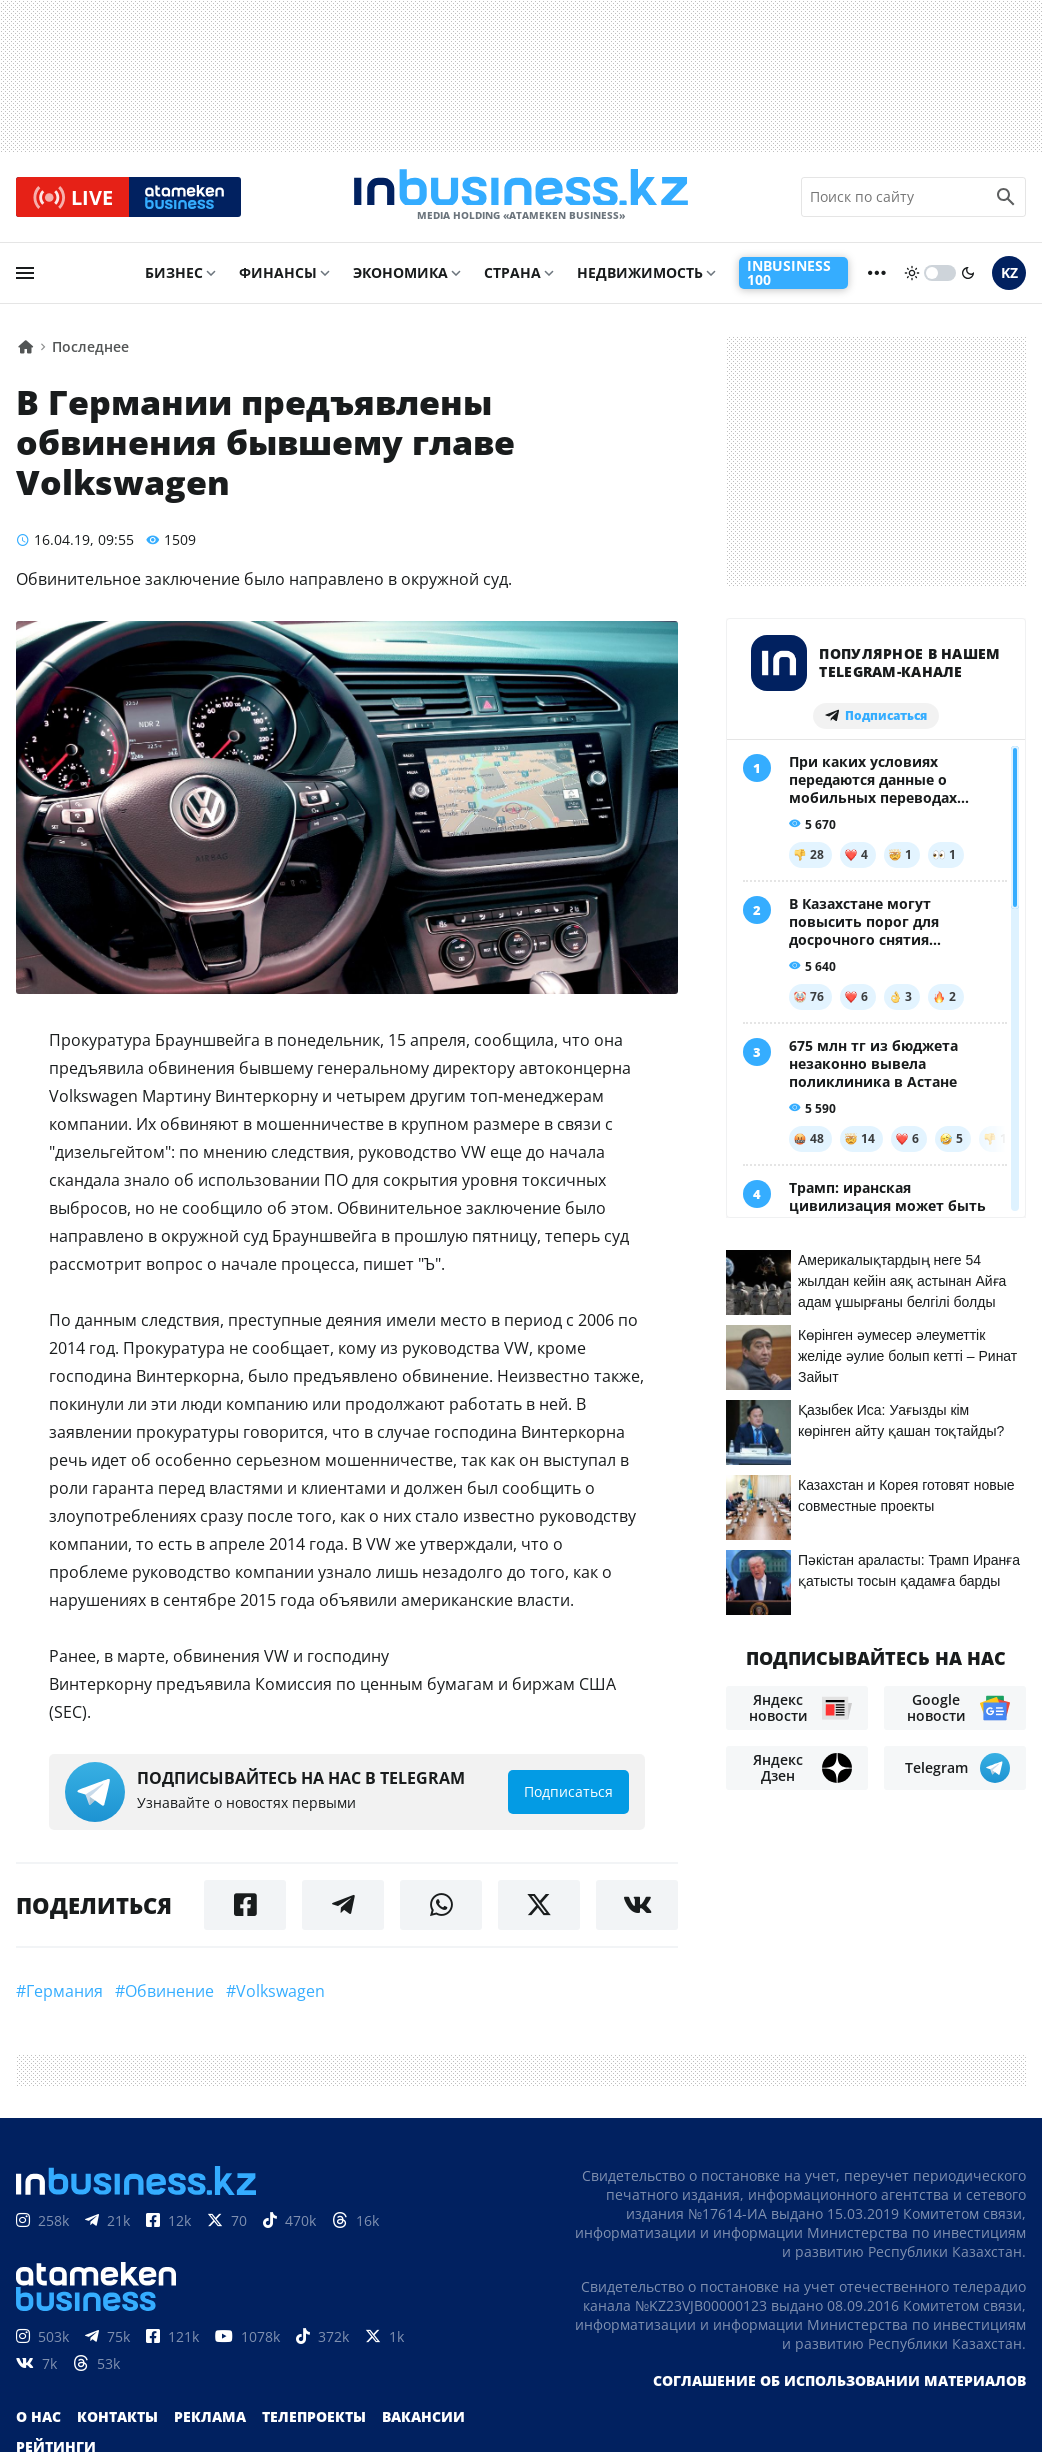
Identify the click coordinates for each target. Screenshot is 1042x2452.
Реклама (210, 2419)
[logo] (521, 199)
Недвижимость (640, 276)
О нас (38, 2419)
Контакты (117, 2419)
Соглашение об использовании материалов (839, 2383)
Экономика (400, 276)
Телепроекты (314, 2419)
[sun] (912, 277)
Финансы (278, 276)
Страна (512, 276)
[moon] (968, 277)
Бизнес (174, 276)
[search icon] (1006, 199)
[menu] (25, 277)
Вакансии (423, 2419)
